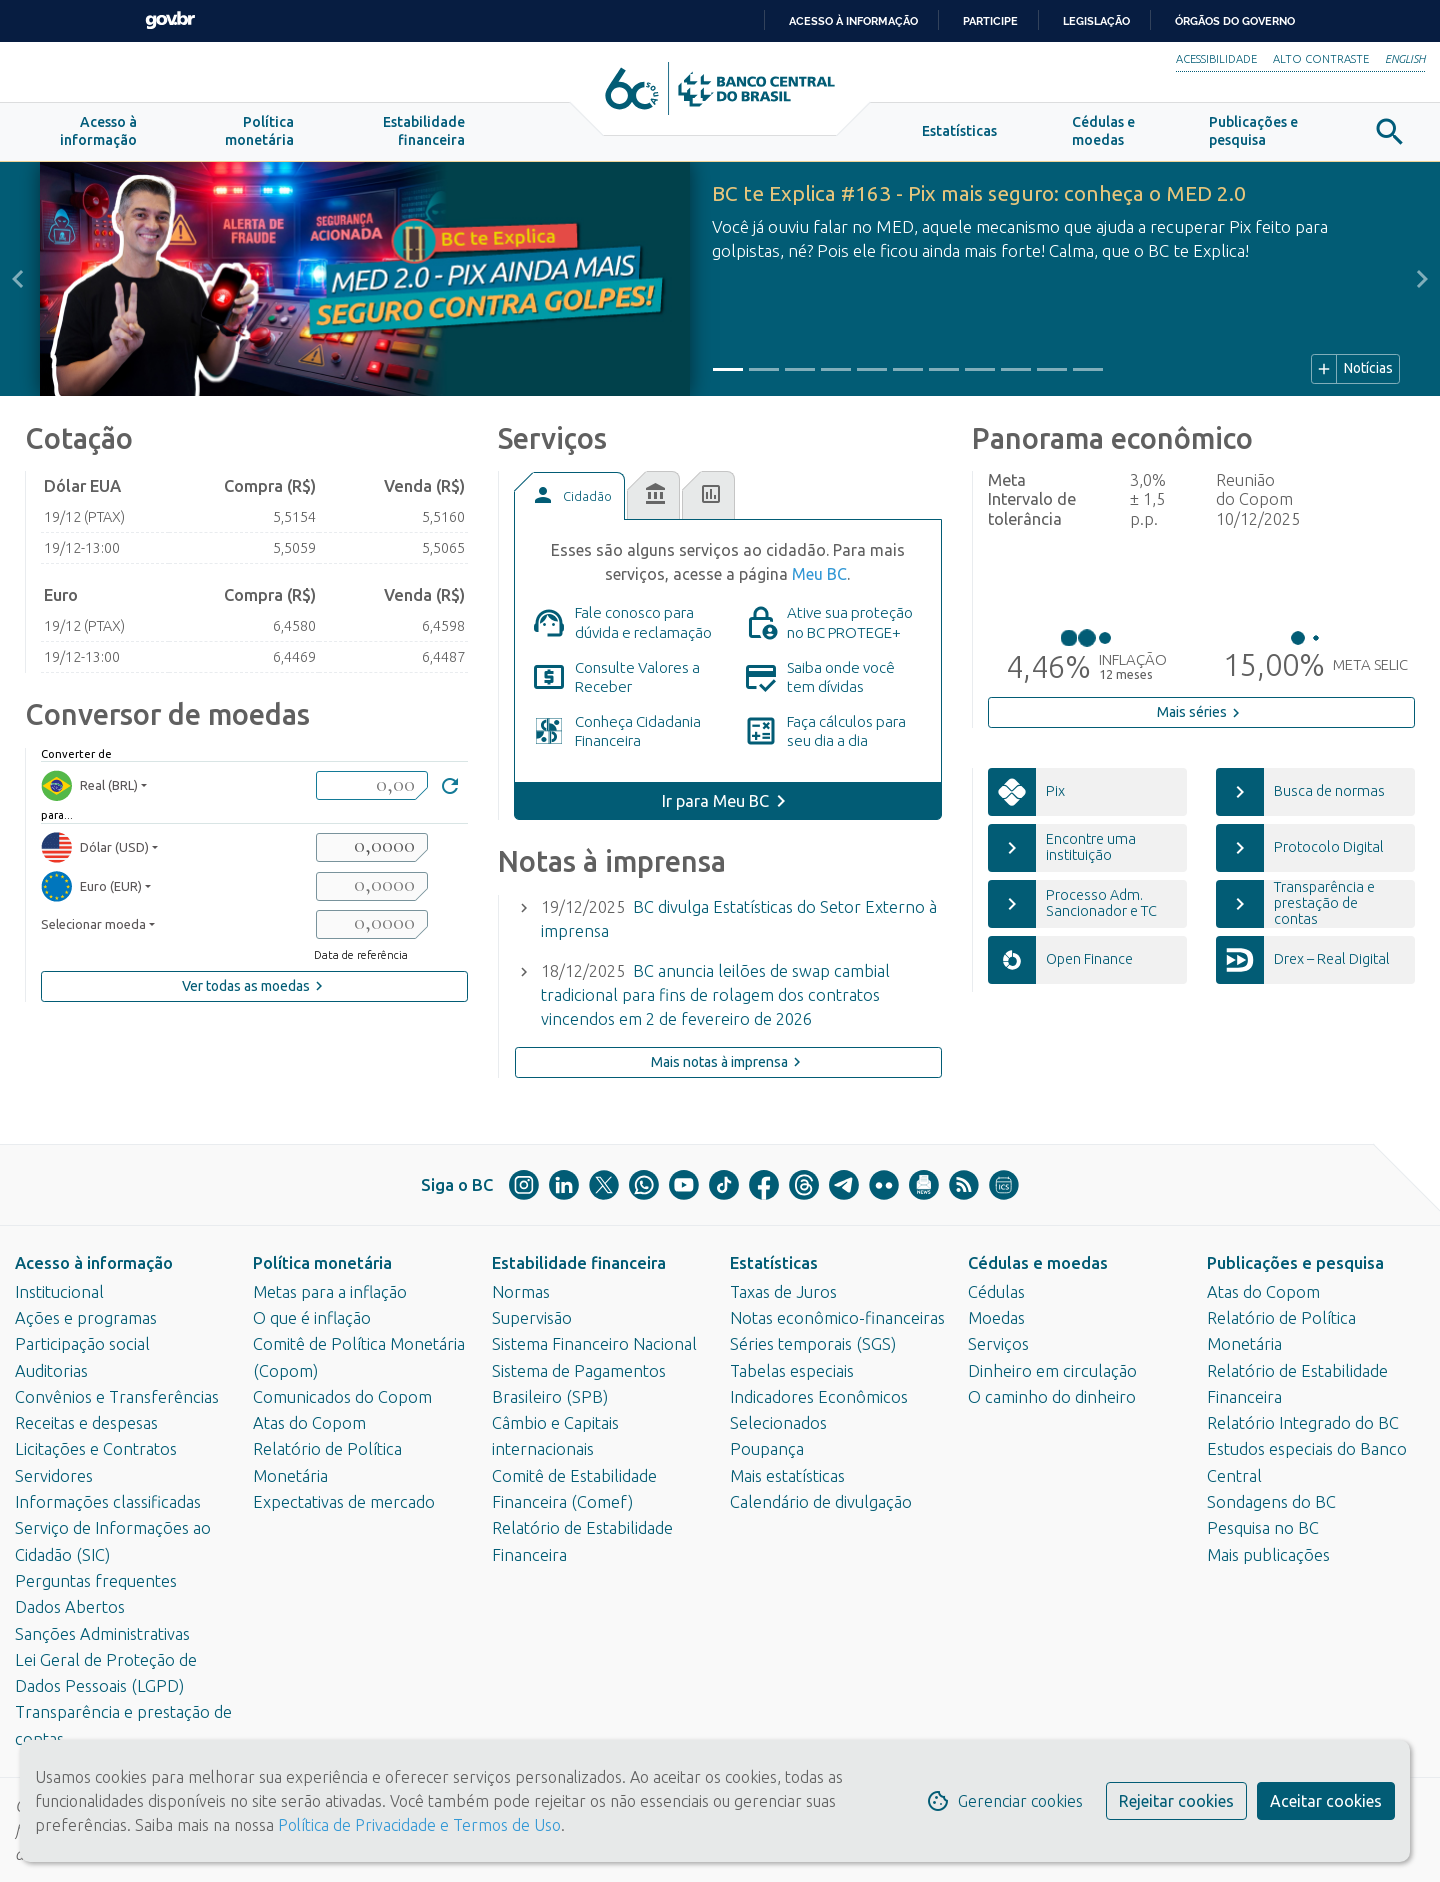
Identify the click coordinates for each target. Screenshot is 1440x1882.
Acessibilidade (1216, 59)
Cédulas (996, 1292)
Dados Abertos (70, 1607)
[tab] (569, 496)
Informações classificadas (108, 1502)
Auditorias (51, 1371)
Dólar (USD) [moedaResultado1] (95, 847)
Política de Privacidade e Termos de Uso (417, 1825)
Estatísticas (774, 1263)
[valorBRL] (372, 785)
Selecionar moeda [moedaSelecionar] (93, 924)
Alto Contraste (1321, 59)
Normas (521, 1292)
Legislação (1096, 21)
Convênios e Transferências (117, 1397)
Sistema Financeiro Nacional (594, 1344)
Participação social (82, 1344)
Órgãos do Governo (1235, 21)
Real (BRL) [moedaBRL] (89, 785)
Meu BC (819, 574)
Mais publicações (1268, 1555)
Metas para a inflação (330, 1292)
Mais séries (1201, 713)
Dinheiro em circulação (1052, 1371)
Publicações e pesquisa (1295, 1263)
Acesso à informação (94, 1263)
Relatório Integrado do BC (1303, 1423)
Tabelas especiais (792, 1371)
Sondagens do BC (1271, 1502)
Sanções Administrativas (102, 1634)
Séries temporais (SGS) (813, 1344)
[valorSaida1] (372, 847)
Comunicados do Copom (342, 1397)
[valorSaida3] (372, 924)
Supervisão (532, 1318)
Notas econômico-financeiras (837, 1318)
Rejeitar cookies (1176, 1801)
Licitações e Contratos (96, 1449)
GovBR (170, 20)
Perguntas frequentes (96, 1581)
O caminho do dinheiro (1052, 1397)
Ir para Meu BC (715, 801)
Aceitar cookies (1326, 1801)
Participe (990, 21)
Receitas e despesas (86, 1423)
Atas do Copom (309, 1423)
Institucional (59, 1292)
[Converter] (450, 788)
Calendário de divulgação (821, 1502)
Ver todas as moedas (255, 986)
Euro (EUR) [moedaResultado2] (91, 886)
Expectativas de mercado (344, 1502)
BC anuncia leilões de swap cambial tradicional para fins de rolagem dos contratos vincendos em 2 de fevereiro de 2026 (715, 995)
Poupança (767, 1449)
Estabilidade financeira (579, 1263)
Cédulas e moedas (1038, 1263)
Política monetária (322, 1263)
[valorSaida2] (372, 886)
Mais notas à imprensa (728, 1062)
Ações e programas (86, 1318)
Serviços (998, 1344)
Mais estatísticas (787, 1476)
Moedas (996, 1318)
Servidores (54, 1476)
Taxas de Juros (783, 1292)
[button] (98, 132)
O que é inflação (312, 1318)
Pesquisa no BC (1263, 1528)
